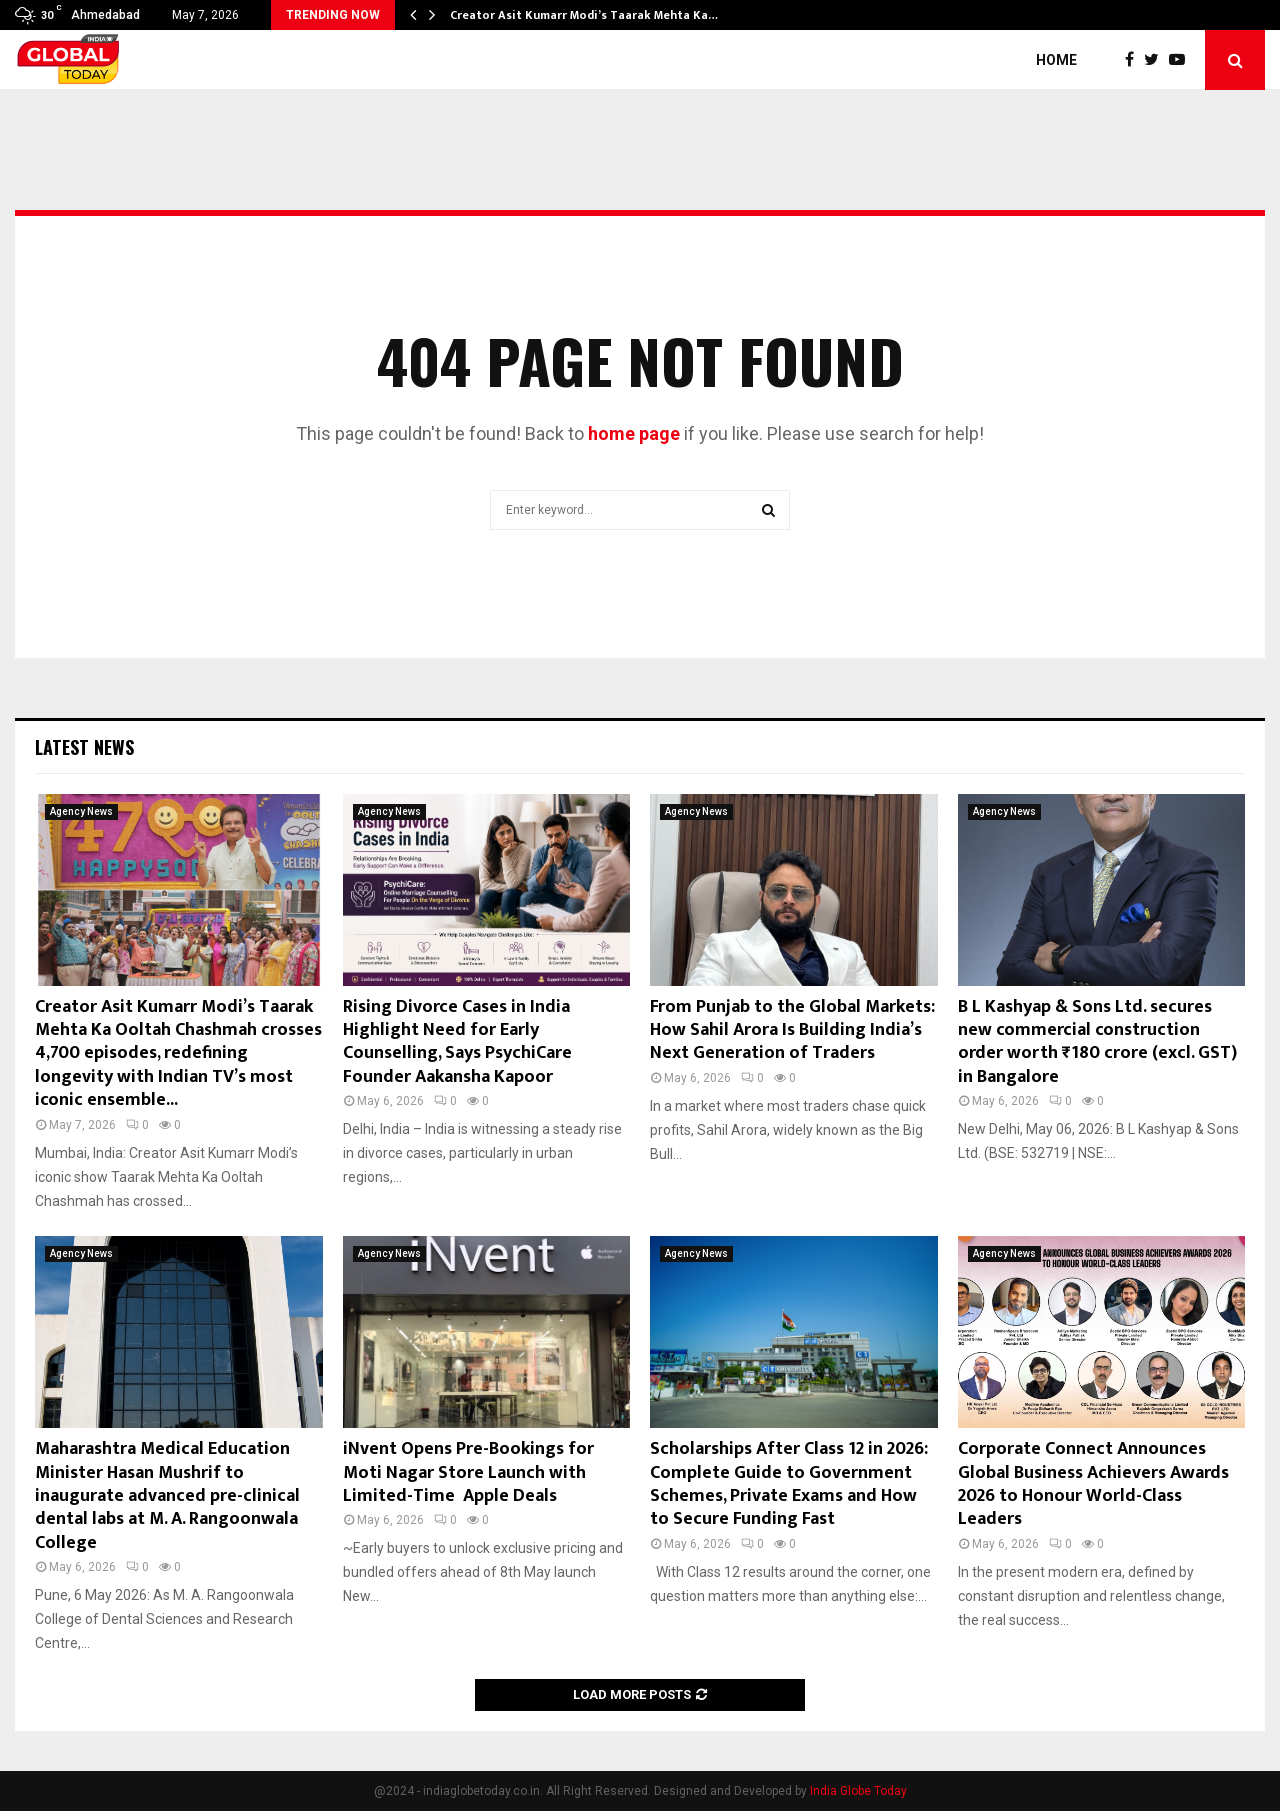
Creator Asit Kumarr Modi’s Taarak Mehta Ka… (584, 15)
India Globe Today (858, 1791)
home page (634, 433)
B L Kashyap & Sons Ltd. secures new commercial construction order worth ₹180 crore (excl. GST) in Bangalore (1097, 1042)
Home (1056, 60)
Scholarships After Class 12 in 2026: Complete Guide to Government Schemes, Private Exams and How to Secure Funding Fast (789, 1484)
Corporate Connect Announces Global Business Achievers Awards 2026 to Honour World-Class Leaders (1093, 1484)
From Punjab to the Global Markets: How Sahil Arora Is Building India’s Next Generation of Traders (792, 1030)
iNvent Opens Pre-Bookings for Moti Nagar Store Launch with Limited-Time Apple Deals (468, 1472)
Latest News (84, 747)
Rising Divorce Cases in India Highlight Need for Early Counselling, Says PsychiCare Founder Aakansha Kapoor (457, 1042)
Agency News (81, 811)
